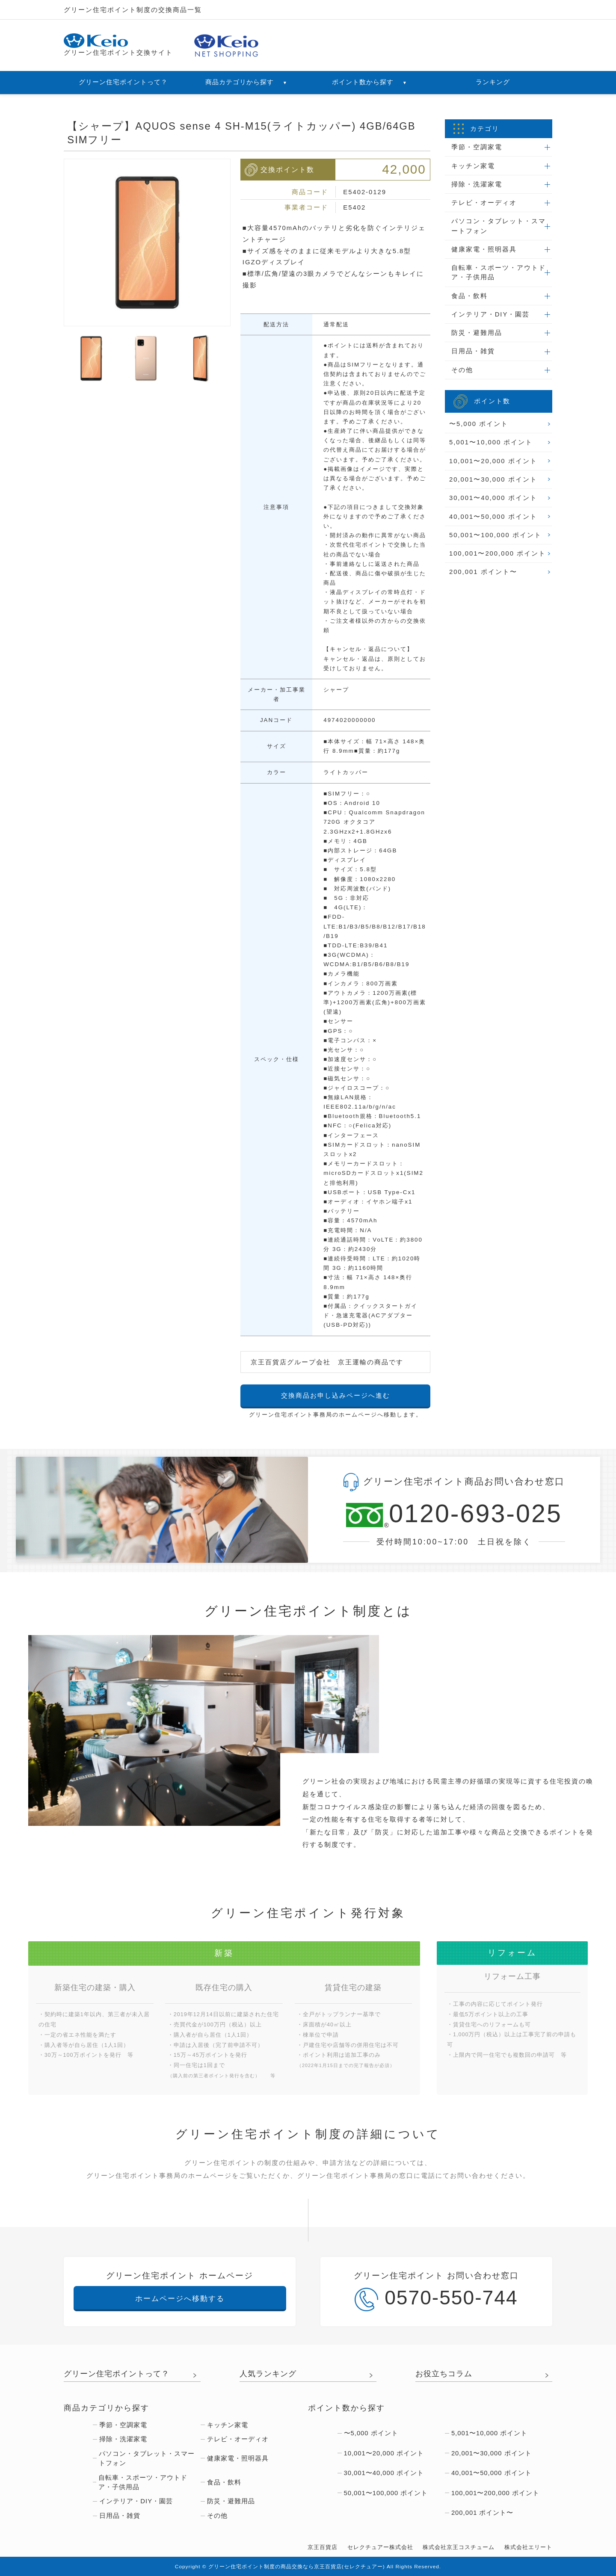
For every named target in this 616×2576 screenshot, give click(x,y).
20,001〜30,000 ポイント (493, 479)
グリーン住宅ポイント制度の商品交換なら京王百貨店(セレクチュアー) (296, 2567)
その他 (462, 370)
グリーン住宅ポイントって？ (123, 82)
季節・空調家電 (476, 147)
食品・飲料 (469, 296)
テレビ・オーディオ (484, 202)
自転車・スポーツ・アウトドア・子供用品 (498, 272)
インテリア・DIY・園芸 (490, 314)
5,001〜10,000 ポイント (491, 442)
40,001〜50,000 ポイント (493, 516)
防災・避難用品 (476, 332)
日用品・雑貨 (473, 351)
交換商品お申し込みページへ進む (335, 1395)
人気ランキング (268, 2373)
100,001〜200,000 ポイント (497, 553)
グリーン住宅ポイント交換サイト (118, 44)
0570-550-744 (436, 2298)
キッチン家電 (473, 166)
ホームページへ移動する (180, 2298)
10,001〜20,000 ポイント (493, 461)
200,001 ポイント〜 (483, 571)
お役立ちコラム (443, 2373)
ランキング (493, 82)
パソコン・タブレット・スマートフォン (498, 226)
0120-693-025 (454, 1514)
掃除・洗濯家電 (476, 184)
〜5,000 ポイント (478, 423)
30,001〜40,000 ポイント (493, 497)
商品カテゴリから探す (246, 82)
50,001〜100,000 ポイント (495, 535)
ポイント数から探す (369, 82)
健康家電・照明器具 (484, 249)
